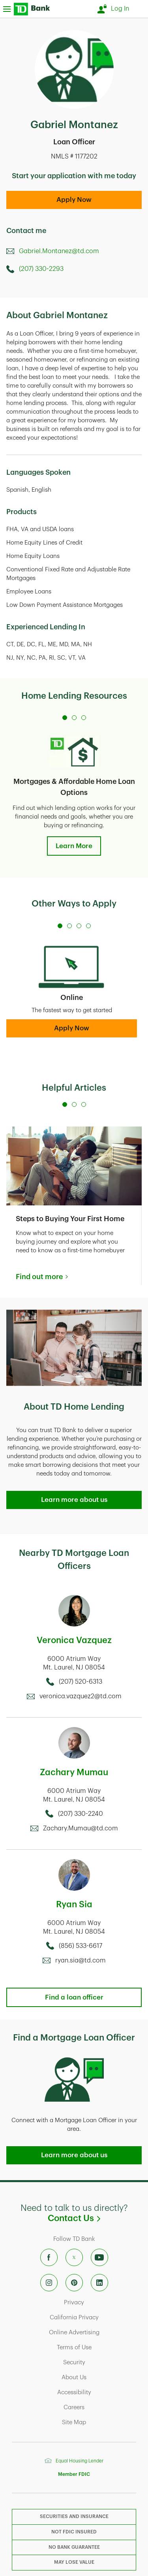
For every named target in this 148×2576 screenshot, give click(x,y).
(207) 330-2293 (41, 269)
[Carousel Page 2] (74, 717)
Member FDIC (74, 2474)
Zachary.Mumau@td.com (80, 1828)
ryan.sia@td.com (80, 1960)
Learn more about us (74, 1499)
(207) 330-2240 (80, 1814)
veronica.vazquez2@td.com (80, 1696)
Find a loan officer (74, 1997)
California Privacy (94, 2317)
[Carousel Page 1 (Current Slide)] (64, 717)
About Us (100, 2377)
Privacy (101, 2302)
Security (101, 2362)
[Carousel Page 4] (88, 925)
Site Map (100, 2422)
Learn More (74, 846)
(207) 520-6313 (80, 1682)
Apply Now (74, 199)
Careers (101, 2407)
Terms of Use (98, 2347)
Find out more (39, 1276)
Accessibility (98, 2392)
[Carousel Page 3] (83, 717)
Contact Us (95, 2218)
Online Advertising (94, 2332)
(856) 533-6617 (80, 1946)
